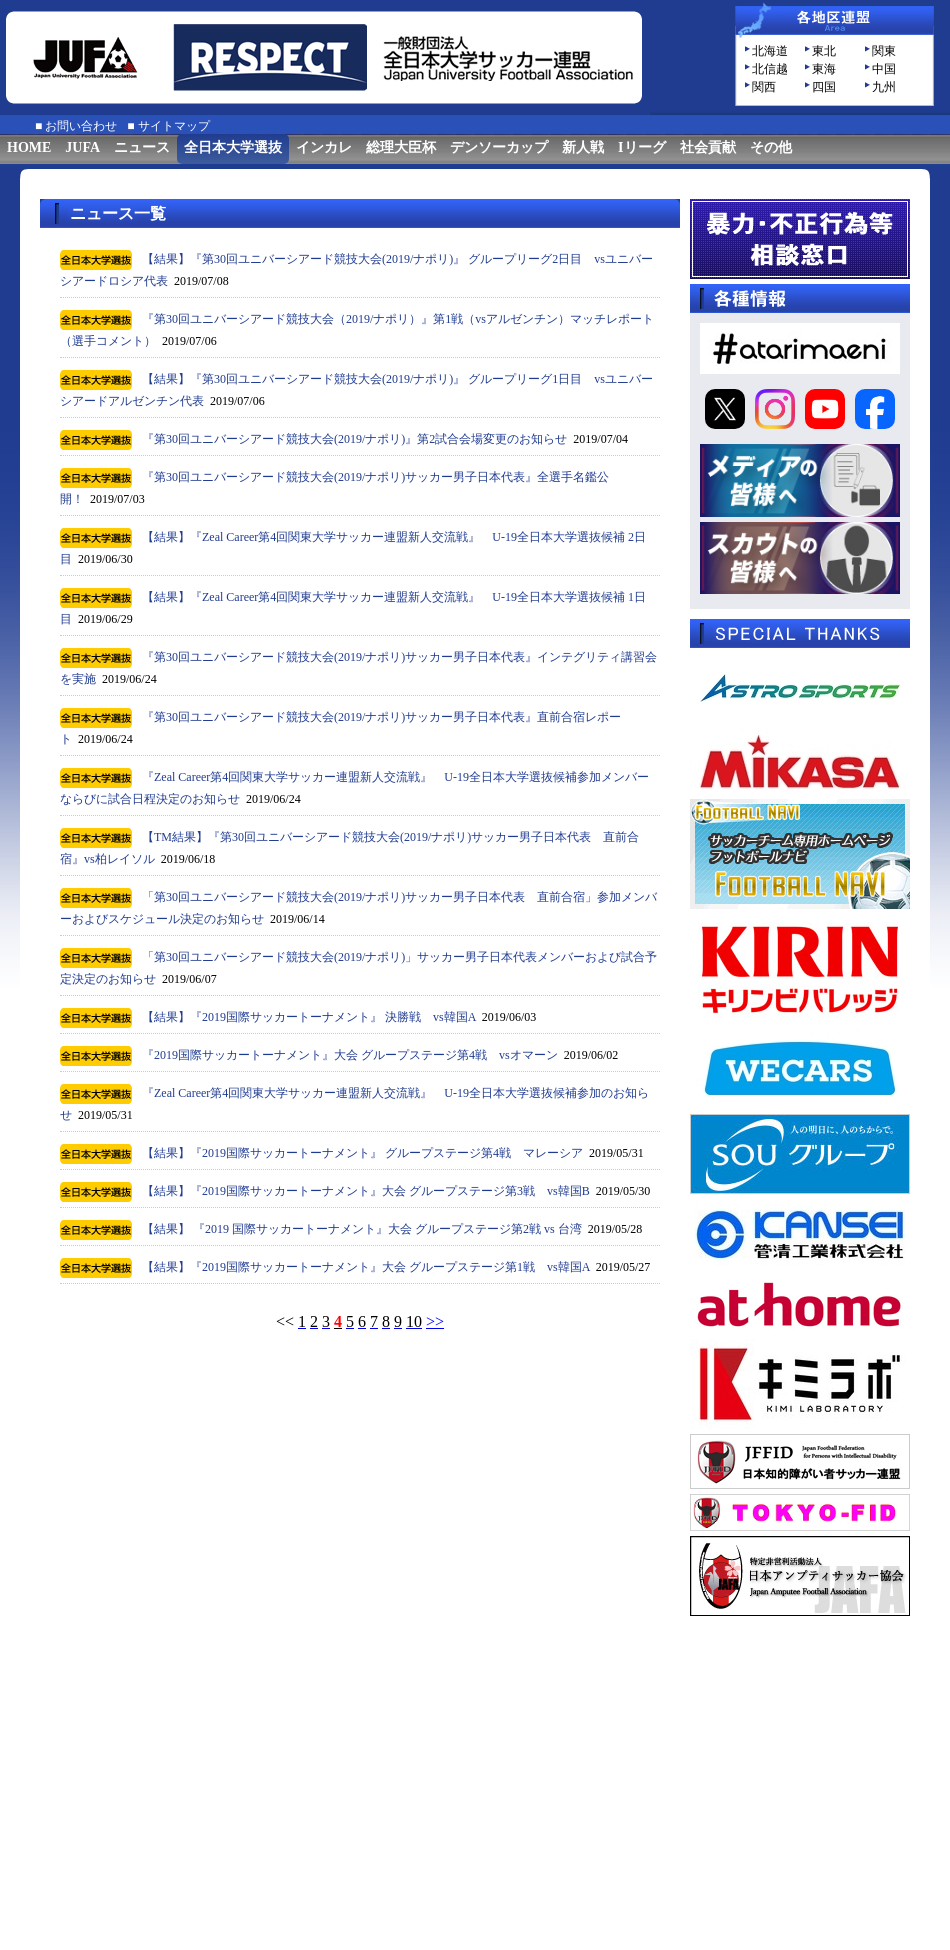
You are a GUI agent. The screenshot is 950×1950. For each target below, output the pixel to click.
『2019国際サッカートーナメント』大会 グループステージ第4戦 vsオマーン (350, 1055)
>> (435, 1321)
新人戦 (583, 147)
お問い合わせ (81, 126)
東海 (824, 69)
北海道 (770, 51)
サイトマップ (174, 126)
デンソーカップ (499, 147)
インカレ (324, 147)
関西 (764, 87)
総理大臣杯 (401, 147)
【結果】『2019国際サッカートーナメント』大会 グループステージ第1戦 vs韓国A (366, 1267)
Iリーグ (641, 147)
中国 (884, 69)
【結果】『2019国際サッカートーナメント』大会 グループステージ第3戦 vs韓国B (366, 1191)
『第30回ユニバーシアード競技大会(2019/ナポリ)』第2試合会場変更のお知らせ (354, 439)
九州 (884, 87)
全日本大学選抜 (233, 147)
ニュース (142, 147)
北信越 (770, 69)
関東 (884, 51)
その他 (771, 147)
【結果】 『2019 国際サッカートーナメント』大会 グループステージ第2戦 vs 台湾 (362, 1229)
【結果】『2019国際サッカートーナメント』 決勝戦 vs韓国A (309, 1017)
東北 (824, 51)
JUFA (82, 147)
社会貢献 (708, 147)
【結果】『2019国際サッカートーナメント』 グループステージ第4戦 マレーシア (362, 1153)
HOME (29, 147)
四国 (824, 87)
